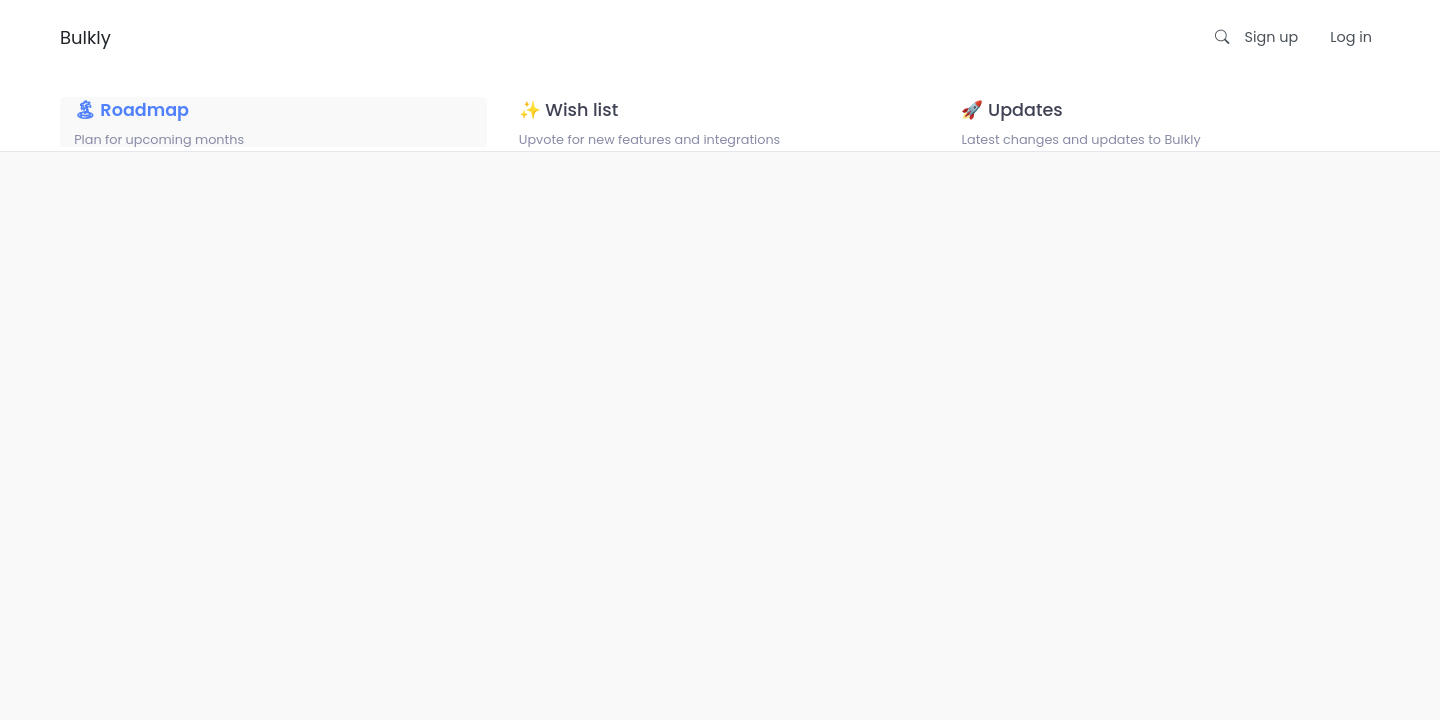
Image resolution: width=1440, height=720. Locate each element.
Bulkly (85, 37)
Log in (1351, 37)
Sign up (1272, 37)
